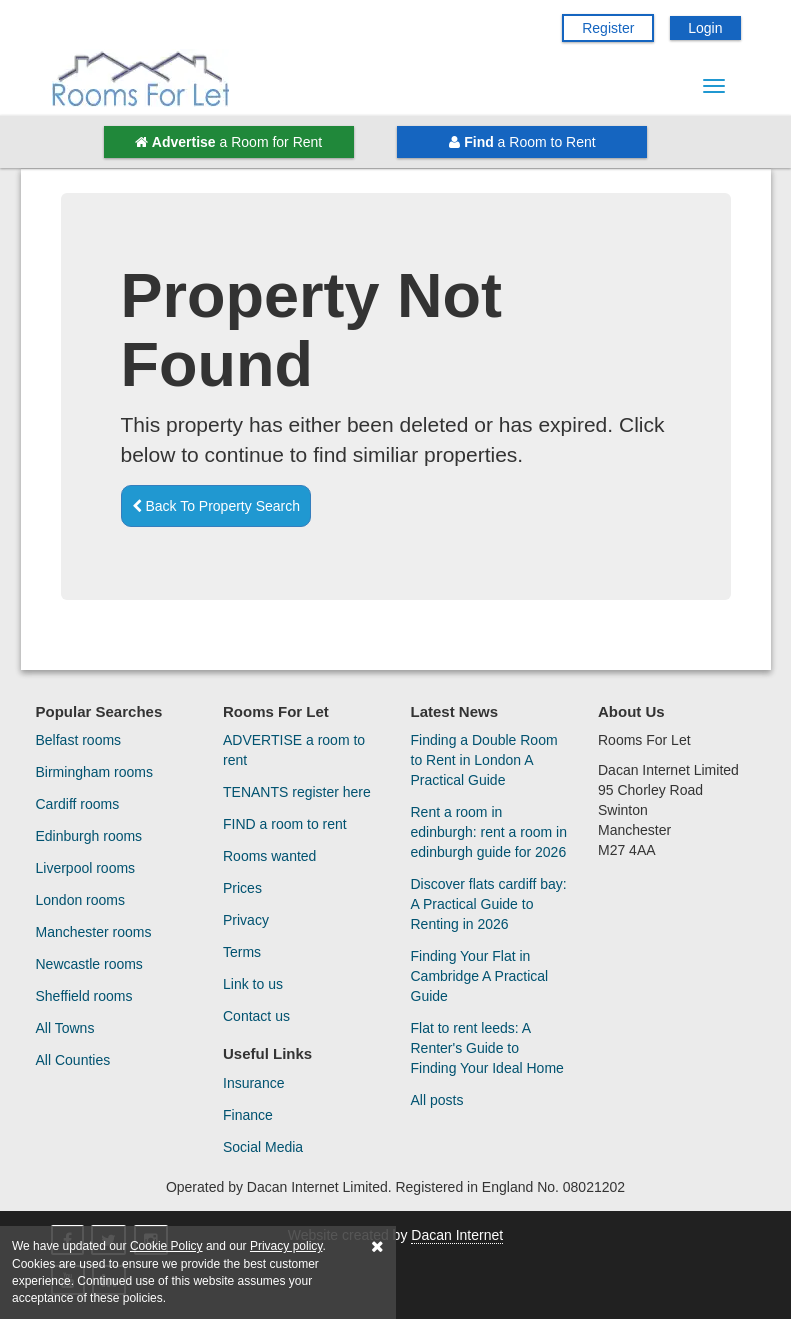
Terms (242, 952)
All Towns (65, 1028)
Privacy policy (286, 1246)
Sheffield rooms (84, 996)
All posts (437, 1100)
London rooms (81, 900)
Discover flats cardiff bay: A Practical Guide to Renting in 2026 (489, 904)
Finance (248, 1115)
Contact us (256, 1016)
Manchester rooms (94, 932)
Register (608, 28)
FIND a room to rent (285, 824)
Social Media (263, 1147)
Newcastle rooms (89, 964)
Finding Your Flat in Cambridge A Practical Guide (480, 976)
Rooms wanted (269, 856)
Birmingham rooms (94, 772)
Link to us (253, 984)
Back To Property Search (216, 506)
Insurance (253, 1083)
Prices (242, 888)
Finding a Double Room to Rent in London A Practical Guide (484, 760)
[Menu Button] (714, 86)
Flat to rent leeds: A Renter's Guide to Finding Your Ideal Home (487, 1048)
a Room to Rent (522, 142)
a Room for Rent (228, 142)
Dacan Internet (457, 1235)
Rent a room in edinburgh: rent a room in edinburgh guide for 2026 (489, 832)
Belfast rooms (79, 740)
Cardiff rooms (78, 804)
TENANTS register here (297, 792)
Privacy (246, 920)
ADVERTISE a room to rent (294, 750)
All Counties (73, 1060)
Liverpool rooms (86, 868)
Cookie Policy (166, 1246)
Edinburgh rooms (89, 836)
